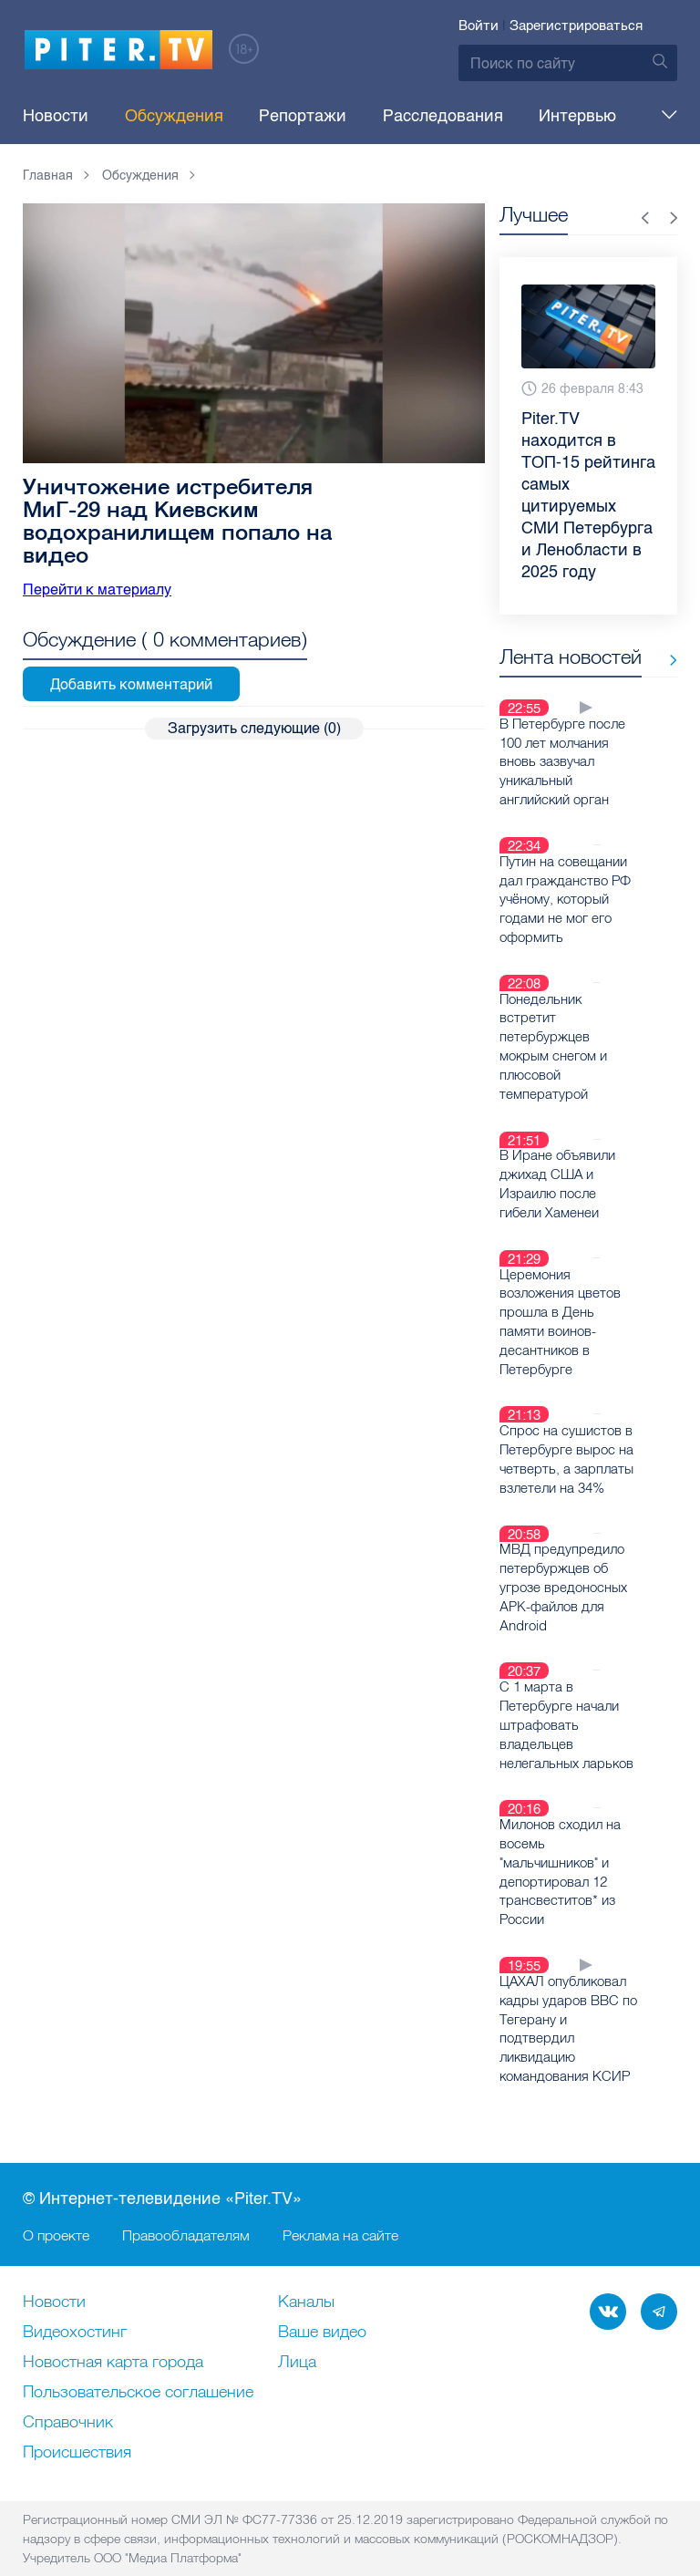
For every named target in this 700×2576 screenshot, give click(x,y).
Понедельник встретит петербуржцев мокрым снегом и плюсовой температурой (564, 1055)
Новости (55, 116)
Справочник (68, 2382)
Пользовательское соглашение (138, 2352)
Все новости (555, 688)
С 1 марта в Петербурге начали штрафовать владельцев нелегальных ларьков (562, 1692)
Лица (297, 2321)
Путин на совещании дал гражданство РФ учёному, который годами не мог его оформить (560, 920)
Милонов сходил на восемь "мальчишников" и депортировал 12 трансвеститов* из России (557, 1836)
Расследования (372, 116)
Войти (478, 25)
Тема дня (571, 116)
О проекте (56, 2194)
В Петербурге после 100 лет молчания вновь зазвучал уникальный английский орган (557, 785)
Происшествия (77, 2412)
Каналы (306, 2261)
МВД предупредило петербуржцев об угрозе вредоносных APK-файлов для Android (559, 1558)
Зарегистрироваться (576, 25)
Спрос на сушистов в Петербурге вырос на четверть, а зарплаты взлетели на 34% (561, 1432)
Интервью (483, 116)
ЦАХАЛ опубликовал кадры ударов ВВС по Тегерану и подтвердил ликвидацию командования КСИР (562, 1989)
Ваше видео (322, 2291)
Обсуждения (150, 116)
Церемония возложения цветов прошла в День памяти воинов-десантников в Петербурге (565, 1306)
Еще (648, 116)
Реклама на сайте (340, 2194)
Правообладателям (186, 2194)
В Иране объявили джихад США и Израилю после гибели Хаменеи (553, 1180)
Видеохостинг (75, 2291)
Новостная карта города (113, 2321)
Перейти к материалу (97, 589)
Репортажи (256, 116)
